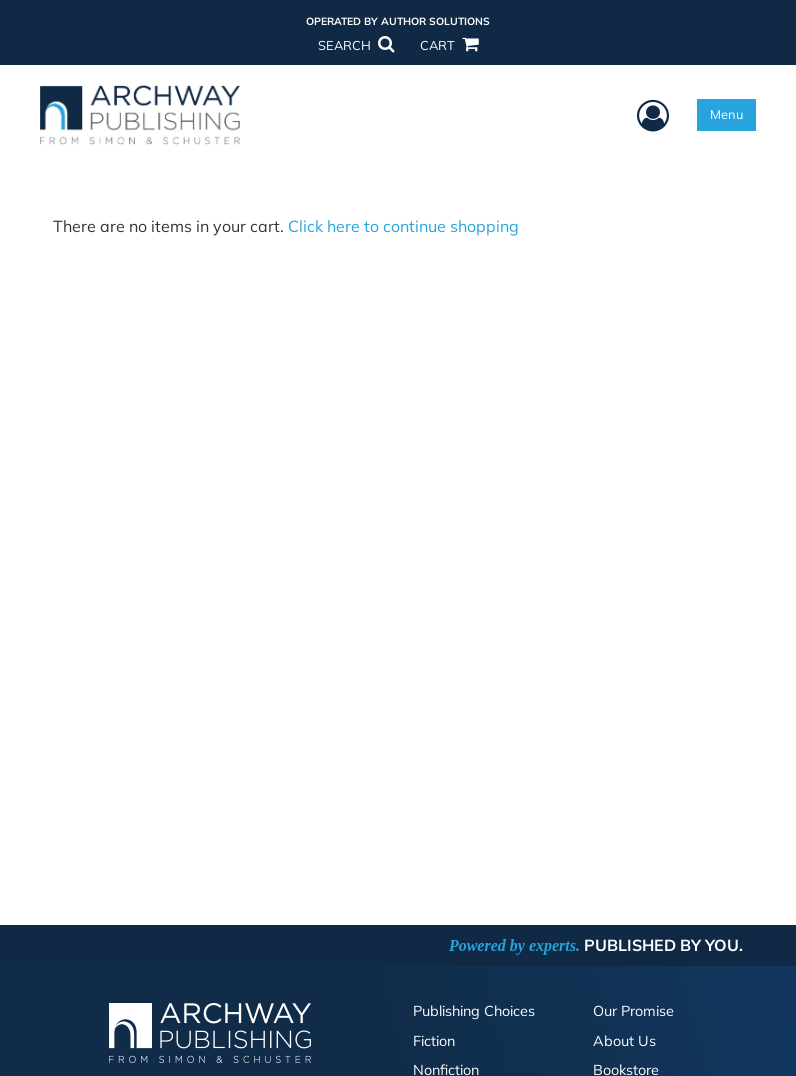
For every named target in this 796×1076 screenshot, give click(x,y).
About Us (624, 1041)
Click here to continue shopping (403, 226)
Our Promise (633, 1011)
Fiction (434, 1041)
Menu (726, 114)
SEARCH (356, 45)
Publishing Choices (474, 1011)
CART (449, 45)
